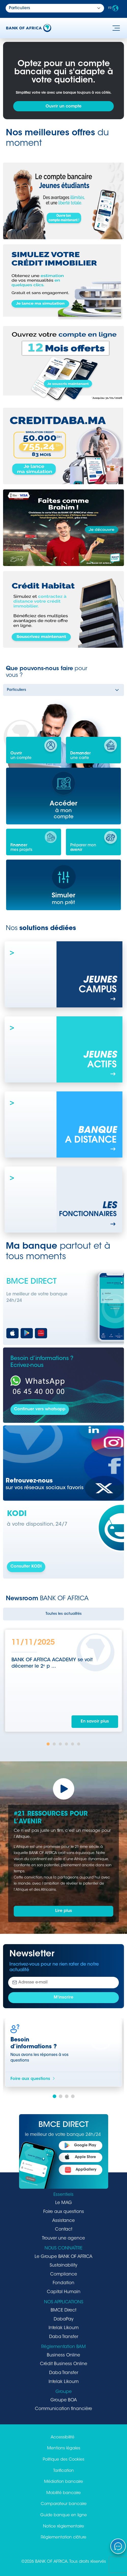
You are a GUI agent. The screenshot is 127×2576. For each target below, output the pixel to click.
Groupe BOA (63, 2400)
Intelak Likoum (64, 2328)
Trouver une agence (63, 2238)
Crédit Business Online (63, 2364)
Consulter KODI (26, 1566)
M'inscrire (63, 1997)
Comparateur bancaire (64, 2504)
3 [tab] (60, 1744)
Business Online (63, 2355)
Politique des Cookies (63, 2460)
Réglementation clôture (63, 2537)
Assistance (63, 2221)
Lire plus (63, 1911)
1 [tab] (48, 1744)
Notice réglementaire (63, 2526)
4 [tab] (66, 1744)
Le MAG (63, 2203)
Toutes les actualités (64, 1614)
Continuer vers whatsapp (39, 1409)
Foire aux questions (32, 2079)
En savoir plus (95, 1721)
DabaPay (64, 2319)
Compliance (63, 2274)
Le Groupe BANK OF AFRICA (63, 2257)
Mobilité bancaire (63, 2493)
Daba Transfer (63, 2337)
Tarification (63, 2471)
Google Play (80, 2145)
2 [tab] (54, 1744)
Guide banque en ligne (63, 2515)
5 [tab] (72, 1744)
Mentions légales (63, 2448)
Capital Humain (63, 2292)
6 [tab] (78, 1744)
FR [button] (113, 8)
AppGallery (80, 2169)
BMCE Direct (63, 2310)
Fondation (63, 2283)
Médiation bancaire (63, 2482)
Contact (63, 2229)
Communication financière (63, 2409)
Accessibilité (62, 2437)
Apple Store (80, 2157)
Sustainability (63, 2265)
